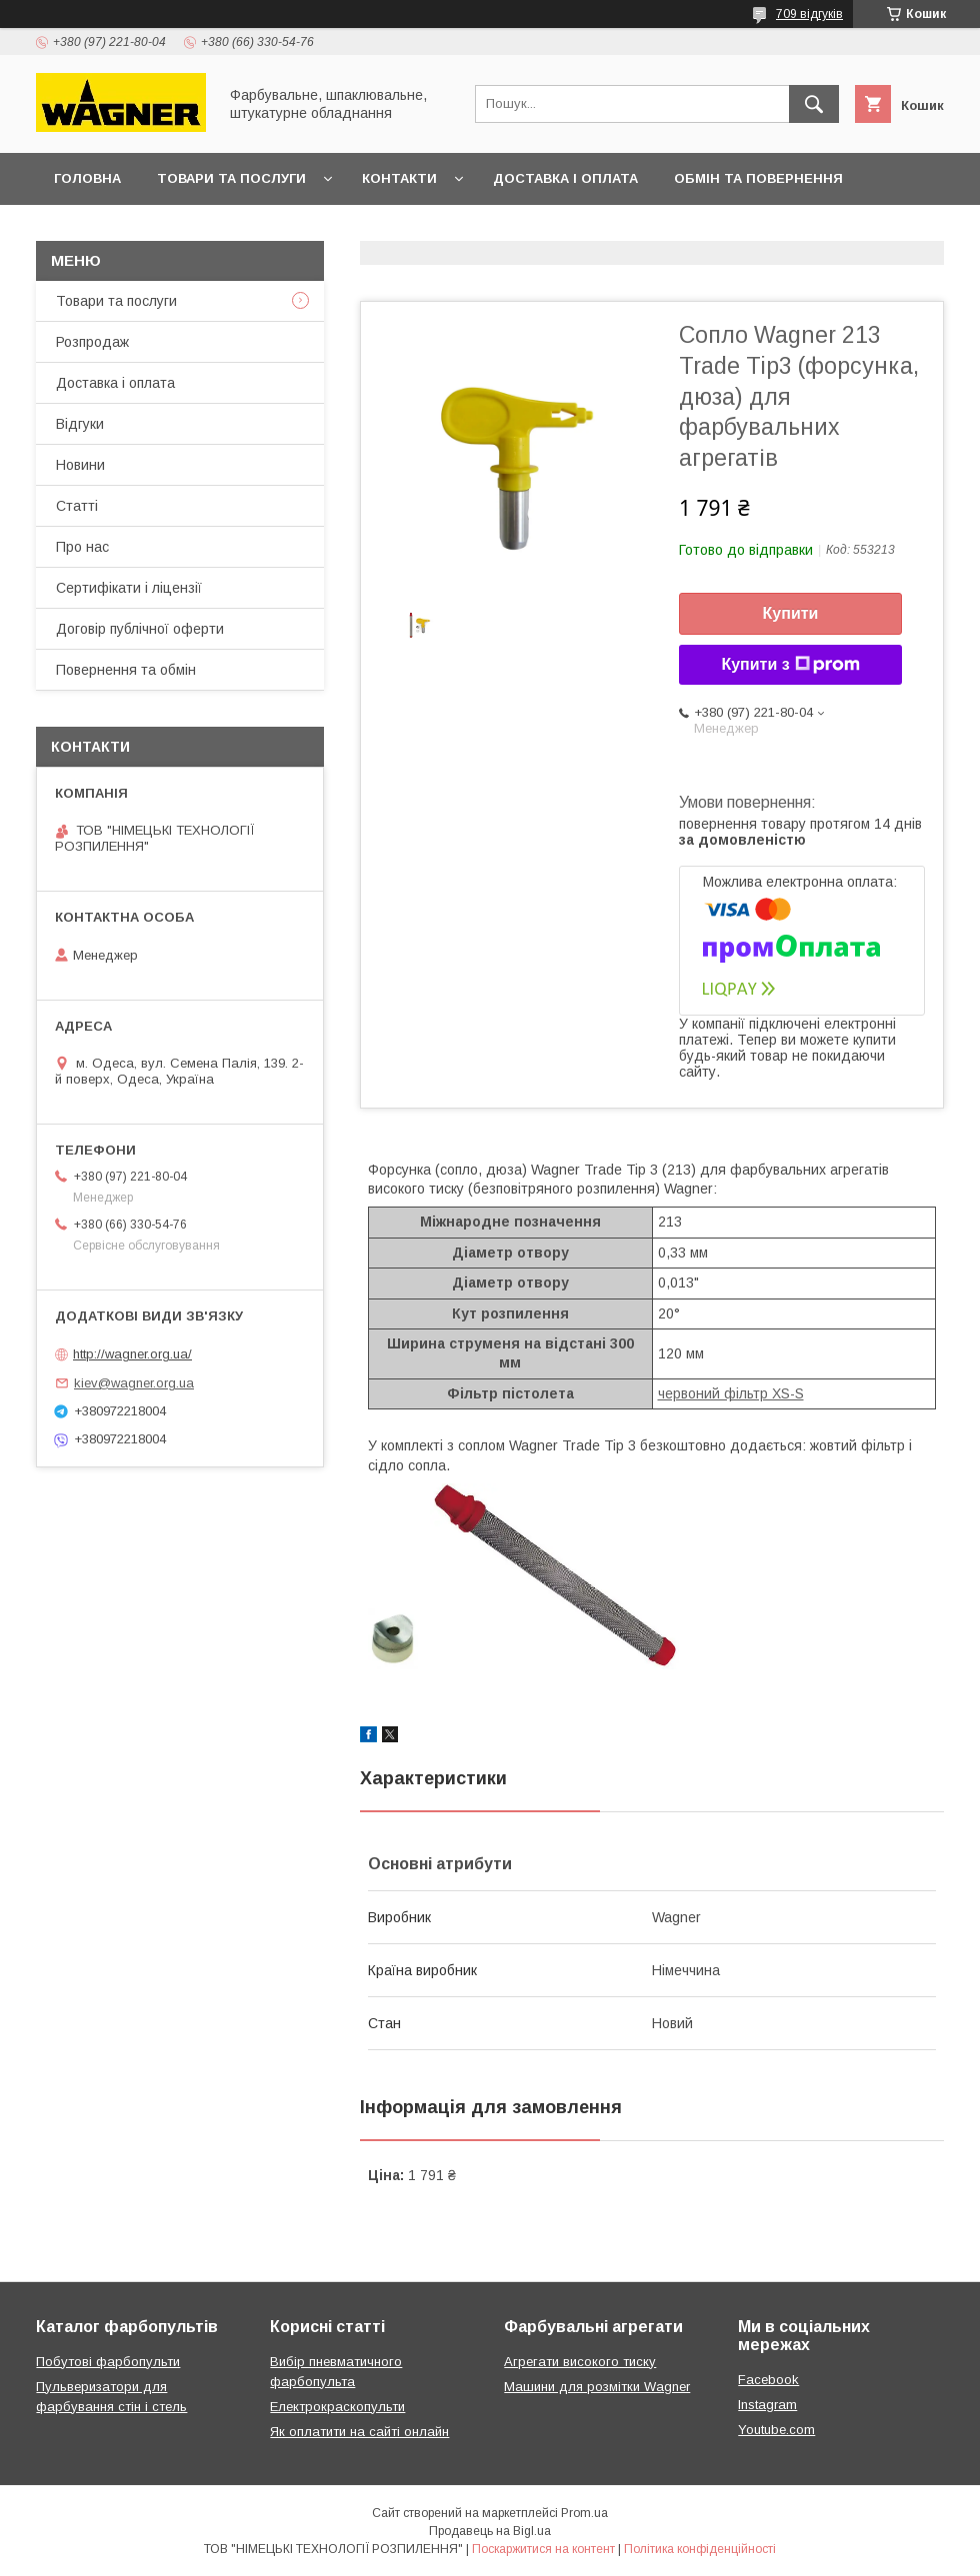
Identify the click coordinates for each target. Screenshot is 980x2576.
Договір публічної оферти (158, 230)
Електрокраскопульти (337, 2406)
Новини (80, 465)
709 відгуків (809, 14)
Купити (791, 613)
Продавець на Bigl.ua (490, 2531)
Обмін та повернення (758, 178)
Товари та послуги (231, 178)
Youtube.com (776, 2429)
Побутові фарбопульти (108, 2361)
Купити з (790, 665)
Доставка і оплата (565, 178)
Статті (77, 506)
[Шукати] (814, 104)
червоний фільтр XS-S (731, 1393)
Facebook (768, 2379)
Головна (87, 178)
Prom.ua (584, 2513)
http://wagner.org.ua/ (132, 1353)
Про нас (82, 547)
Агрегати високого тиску (580, 2361)
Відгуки (80, 424)
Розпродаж (92, 342)
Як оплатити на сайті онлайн (359, 2431)
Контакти (399, 178)
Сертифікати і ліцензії (129, 588)
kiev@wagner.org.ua (134, 1382)
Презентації (344, 230)
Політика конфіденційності (700, 2549)
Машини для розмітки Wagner (597, 2386)
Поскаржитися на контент (543, 2549)
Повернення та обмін (126, 670)
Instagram (767, 2404)
